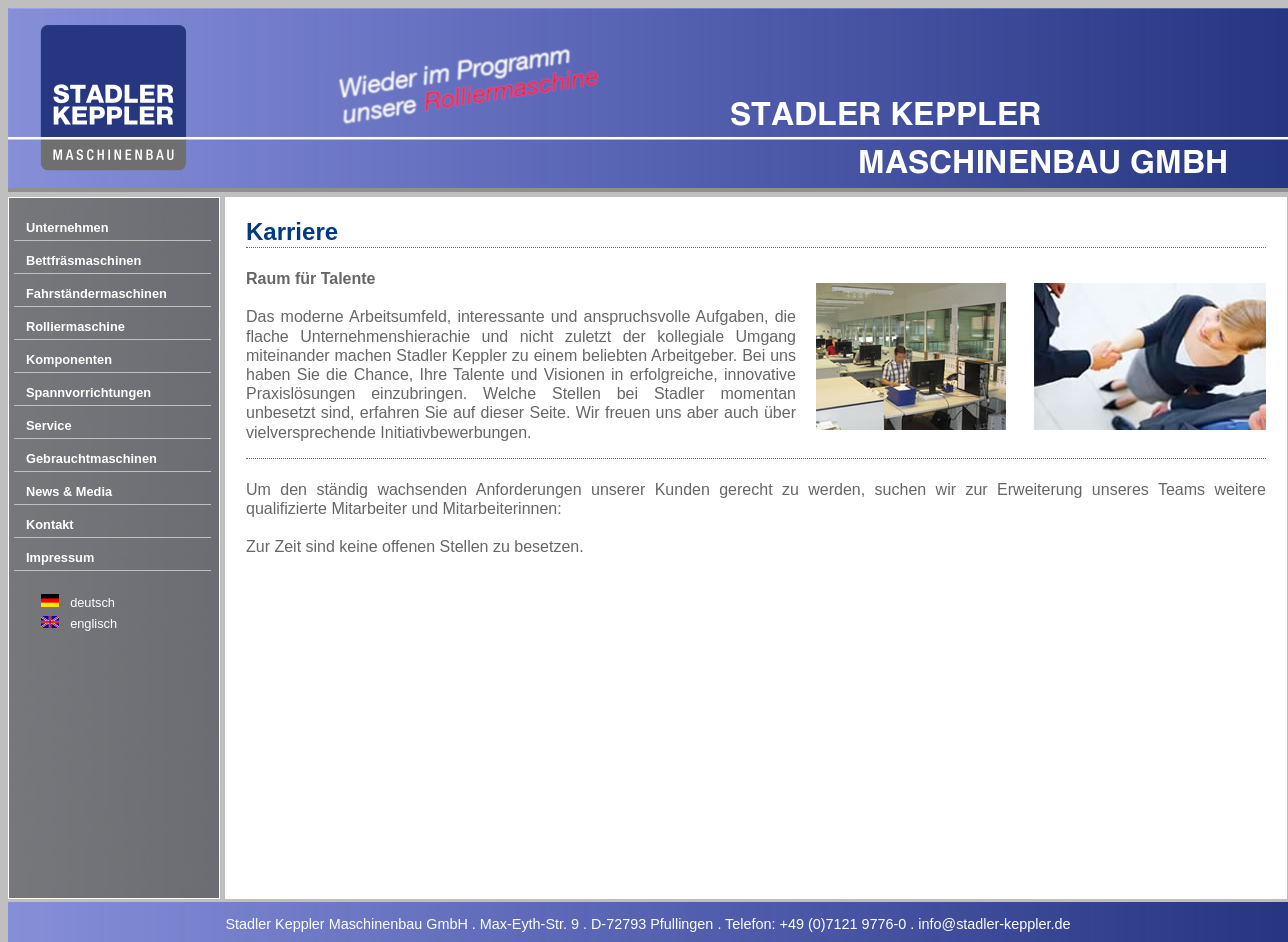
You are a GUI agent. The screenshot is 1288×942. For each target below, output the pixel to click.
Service (49, 425)
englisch (93, 623)
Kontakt (50, 524)
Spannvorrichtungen (88, 392)
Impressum (60, 557)
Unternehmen (67, 227)
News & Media (69, 491)
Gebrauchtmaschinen (91, 458)
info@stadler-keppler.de (994, 924)
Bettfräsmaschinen (83, 260)
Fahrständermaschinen (96, 293)
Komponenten (69, 359)
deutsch (92, 602)
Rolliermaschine (75, 326)
